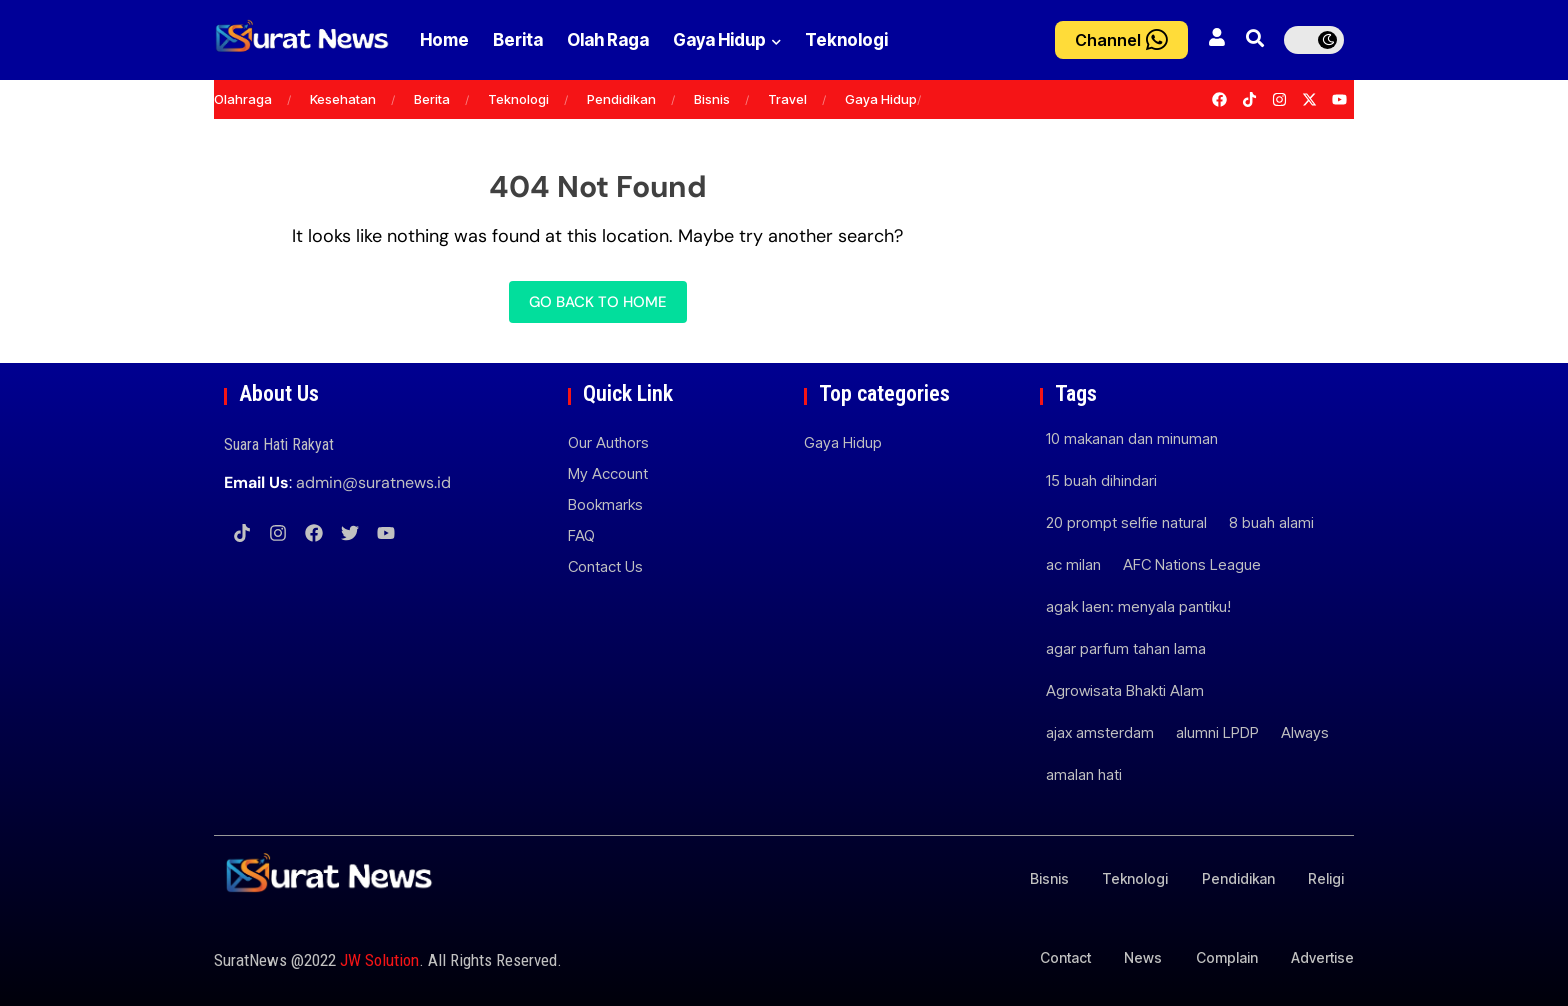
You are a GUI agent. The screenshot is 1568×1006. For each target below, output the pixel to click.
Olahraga (243, 99)
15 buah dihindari (1101, 480)
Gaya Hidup (757, 40)
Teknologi (886, 40)
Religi (1326, 878)
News (1142, 957)
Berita (528, 40)
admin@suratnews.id (373, 482)
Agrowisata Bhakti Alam (1125, 690)
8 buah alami (1271, 522)
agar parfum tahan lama (1126, 648)
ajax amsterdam (1100, 732)
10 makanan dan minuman (1132, 438)
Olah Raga (628, 40)
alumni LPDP (1217, 732)
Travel (787, 99)
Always (1305, 732)
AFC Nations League (1192, 564)
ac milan (1073, 564)
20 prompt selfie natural (1126, 522)
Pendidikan (621, 99)
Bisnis (712, 99)
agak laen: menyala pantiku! (1138, 606)
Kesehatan (343, 99)
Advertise (1322, 957)
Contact (1063, 957)
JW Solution (379, 960)
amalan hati (1084, 774)
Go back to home (598, 302)
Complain (1226, 957)
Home (444, 40)
